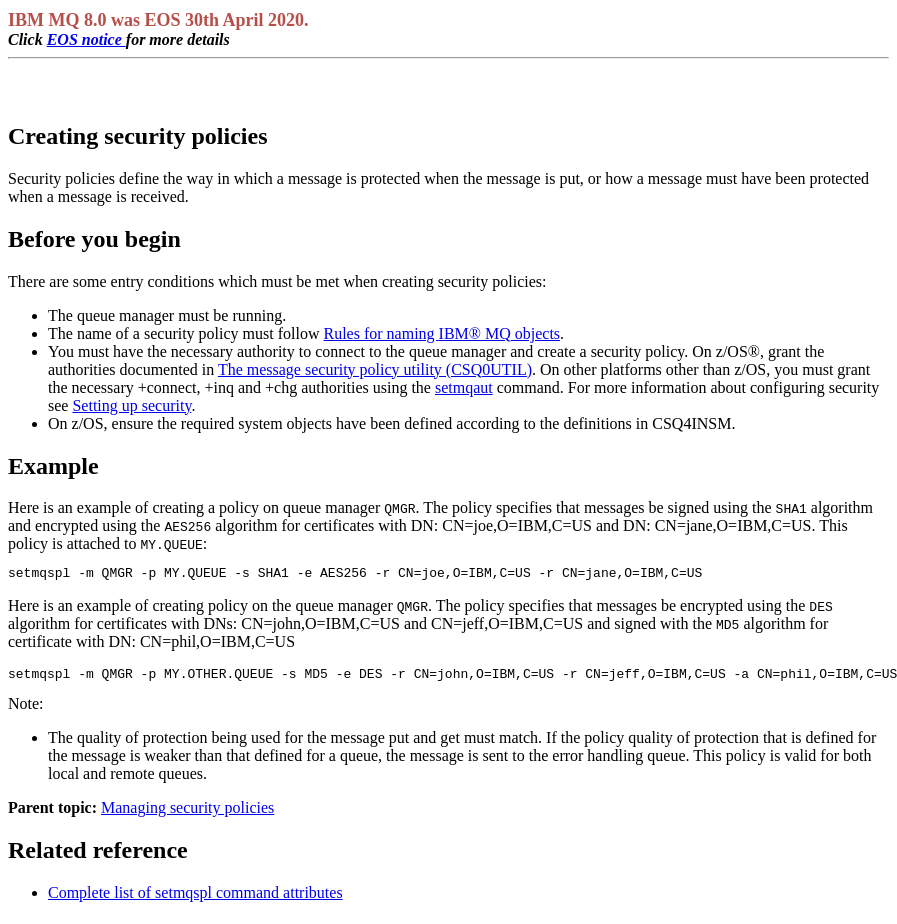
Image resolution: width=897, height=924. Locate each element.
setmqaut (464, 387)
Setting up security (131, 405)
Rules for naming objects (441, 333)
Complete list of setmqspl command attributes (195, 898)
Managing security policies (187, 813)
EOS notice (86, 39)
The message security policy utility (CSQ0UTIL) (375, 369)
